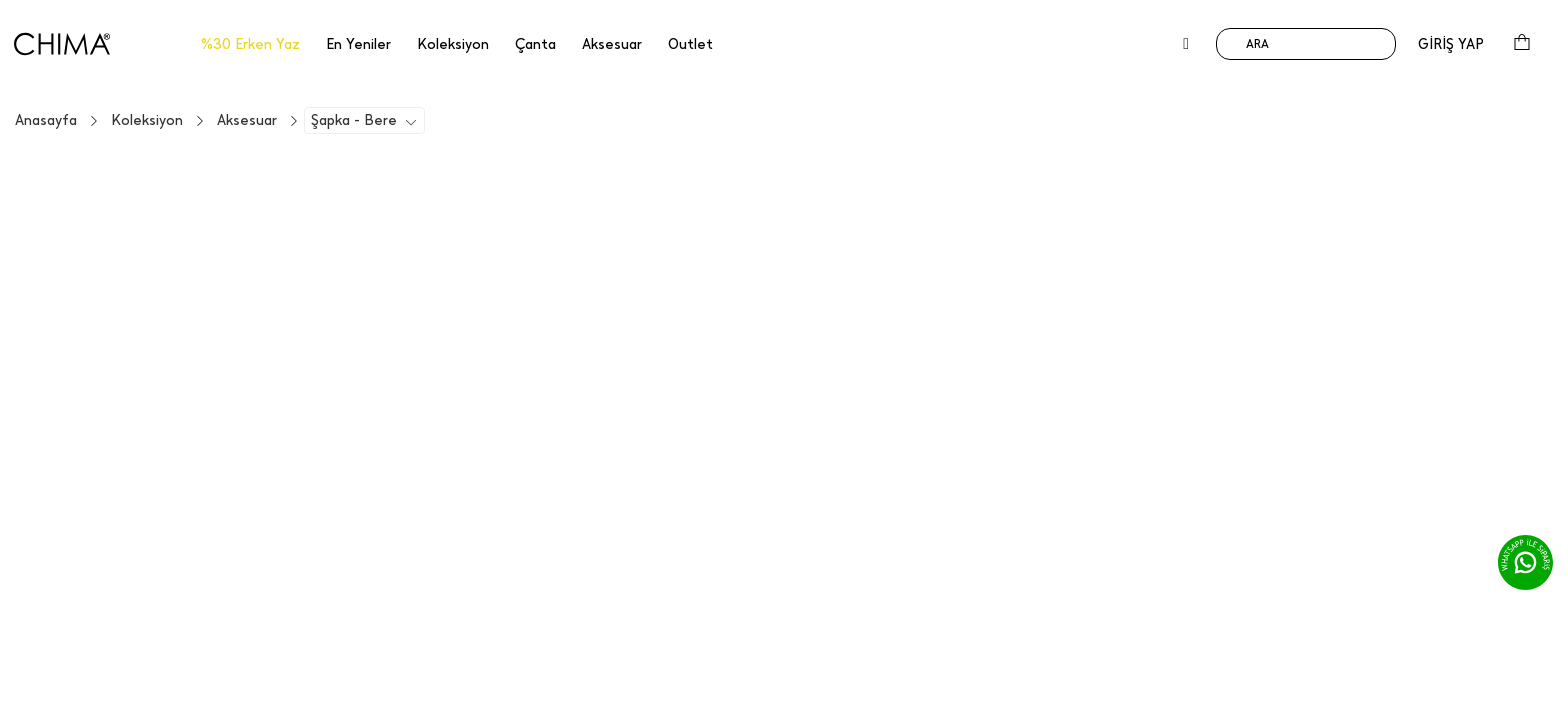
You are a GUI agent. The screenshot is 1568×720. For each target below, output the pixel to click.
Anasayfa (46, 120)
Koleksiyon (147, 120)
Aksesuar (247, 120)
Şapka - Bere (354, 120)
